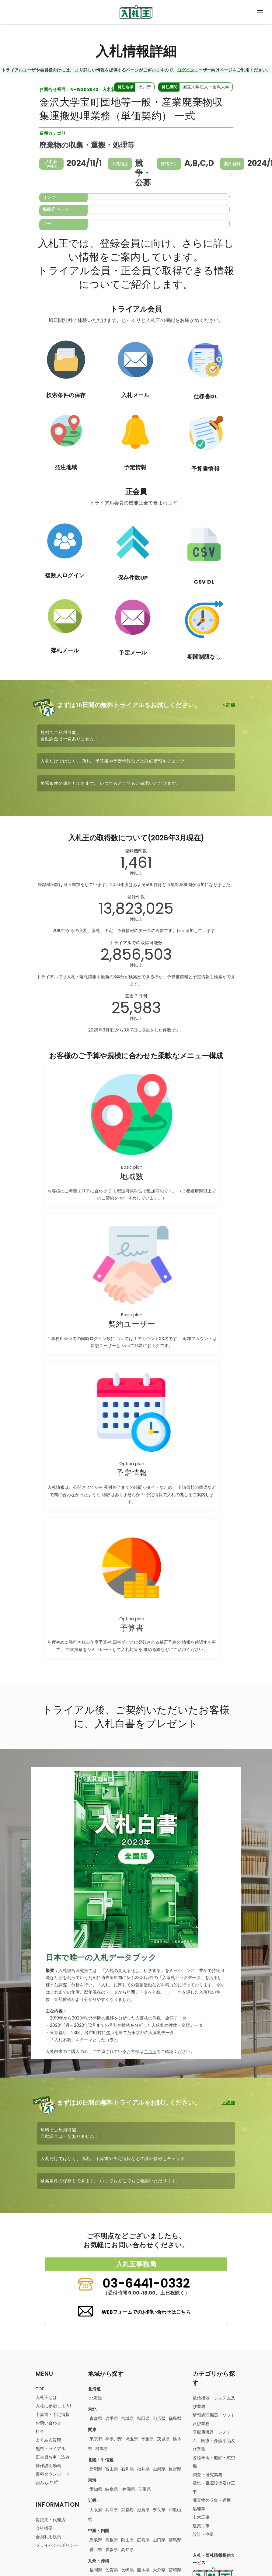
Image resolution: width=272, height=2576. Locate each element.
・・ (214, 2440)
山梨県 (159, 2469)
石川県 (127, 2469)
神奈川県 (113, 2439)
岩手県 (111, 2418)
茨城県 (163, 2439)
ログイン (185, 70)
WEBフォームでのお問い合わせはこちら (146, 2312)
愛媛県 (111, 2549)
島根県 (111, 2540)
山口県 (159, 2540)
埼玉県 (131, 2439)
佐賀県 (111, 2570)
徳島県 (175, 2540)
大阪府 (95, 2510)
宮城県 (127, 2418)
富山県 (111, 2469)
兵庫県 (111, 2510)
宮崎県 (175, 2570)
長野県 (175, 2469)
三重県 (144, 2489)
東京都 (95, 2439)
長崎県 (127, 2570)
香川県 (95, 2549)
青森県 (95, 2418)
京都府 (127, 2510)
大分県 (159, 2570)
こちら (150, 2051)
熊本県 (143, 2570)
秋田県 (143, 2418)
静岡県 (128, 2489)
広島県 (143, 2540)
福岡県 (95, 2570)
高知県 (127, 2549)
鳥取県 (95, 2540)
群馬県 (101, 2448)
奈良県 (159, 2510)
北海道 (95, 2398)
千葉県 (147, 2439)
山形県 (159, 2418)
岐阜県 (111, 2489)
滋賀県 (143, 2510)
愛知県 (95, 2489)
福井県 (143, 2469)
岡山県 (127, 2540)
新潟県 (95, 2469)
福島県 (175, 2418)
